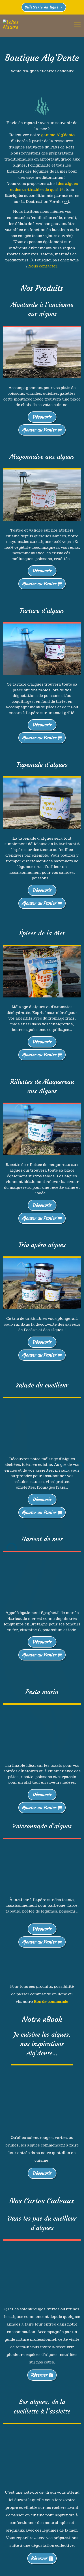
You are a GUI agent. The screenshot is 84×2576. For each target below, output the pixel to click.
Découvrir (42, 417)
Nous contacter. (43, 266)
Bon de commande (51, 2001)
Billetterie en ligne (41, 7)
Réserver (39, 2375)
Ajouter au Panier (39, 430)
